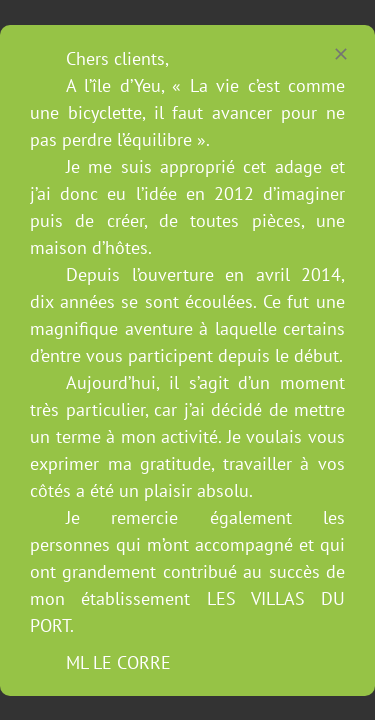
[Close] (341, 54)
